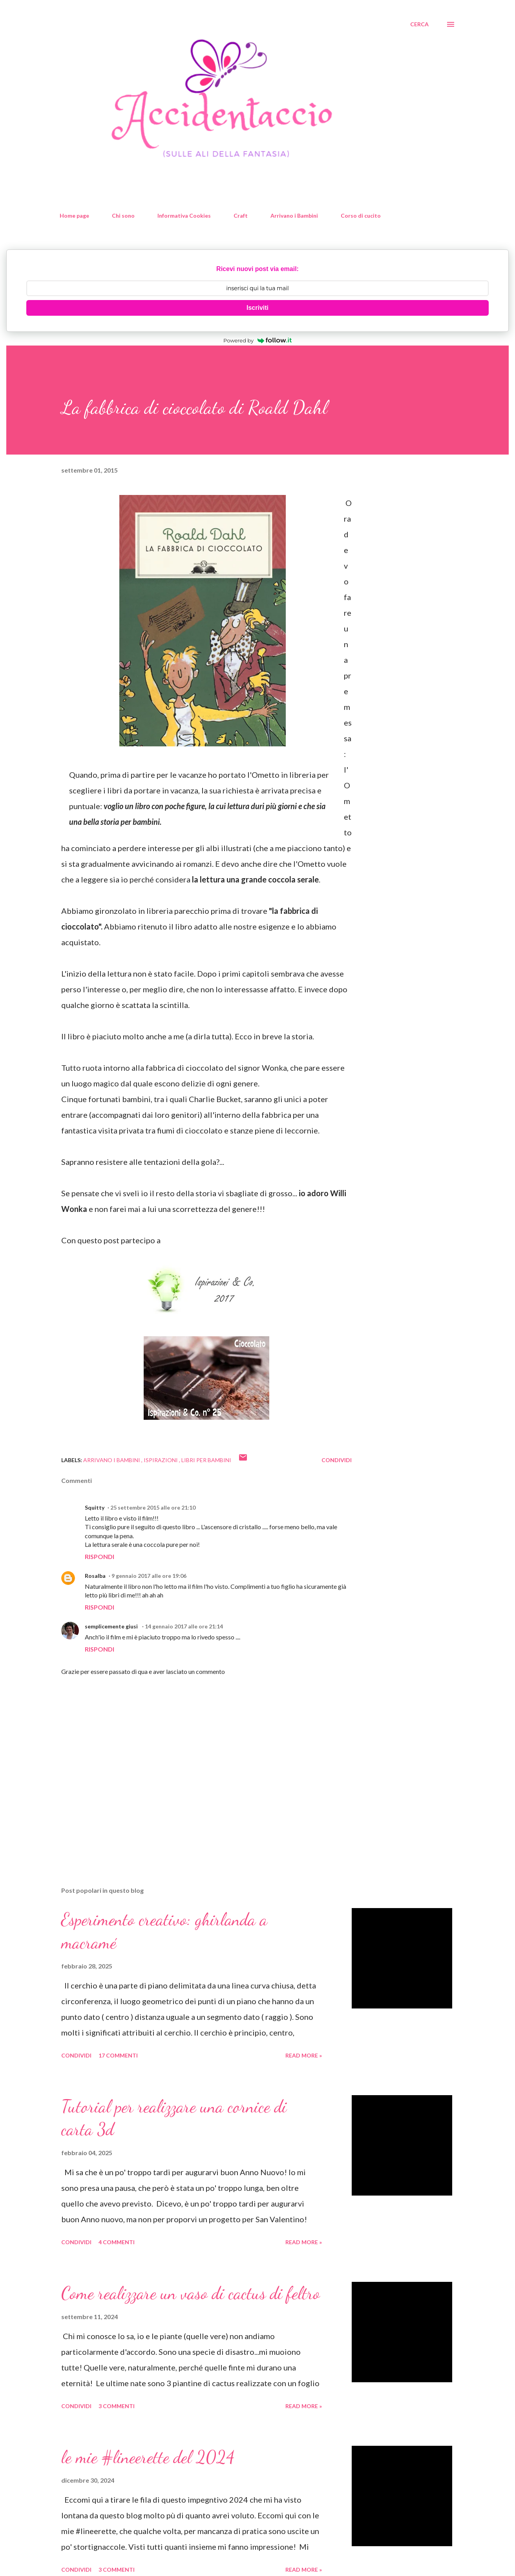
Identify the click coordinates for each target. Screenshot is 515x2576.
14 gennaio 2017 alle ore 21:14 (184, 1626)
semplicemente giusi (112, 1626)
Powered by (257, 340)
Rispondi (99, 1556)
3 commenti (117, 2406)
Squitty (94, 1507)
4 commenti (117, 2242)
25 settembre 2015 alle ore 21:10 (152, 1507)
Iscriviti (257, 307)
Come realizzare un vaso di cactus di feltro (190, 2293)
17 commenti (118, 2055)
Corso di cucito (361, 215)
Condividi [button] (336, 1460)
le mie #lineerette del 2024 (148, 2457)
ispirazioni (161, 1460)
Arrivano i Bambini (294, 215)
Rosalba (95, 1575)
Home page (74, 215)
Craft (241, 215)
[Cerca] (419, 24)
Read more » (303, 2055)
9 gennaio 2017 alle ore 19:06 (148, 1575)
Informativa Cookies (184, 215)
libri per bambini (206, 1460)
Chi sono (123, 215)
